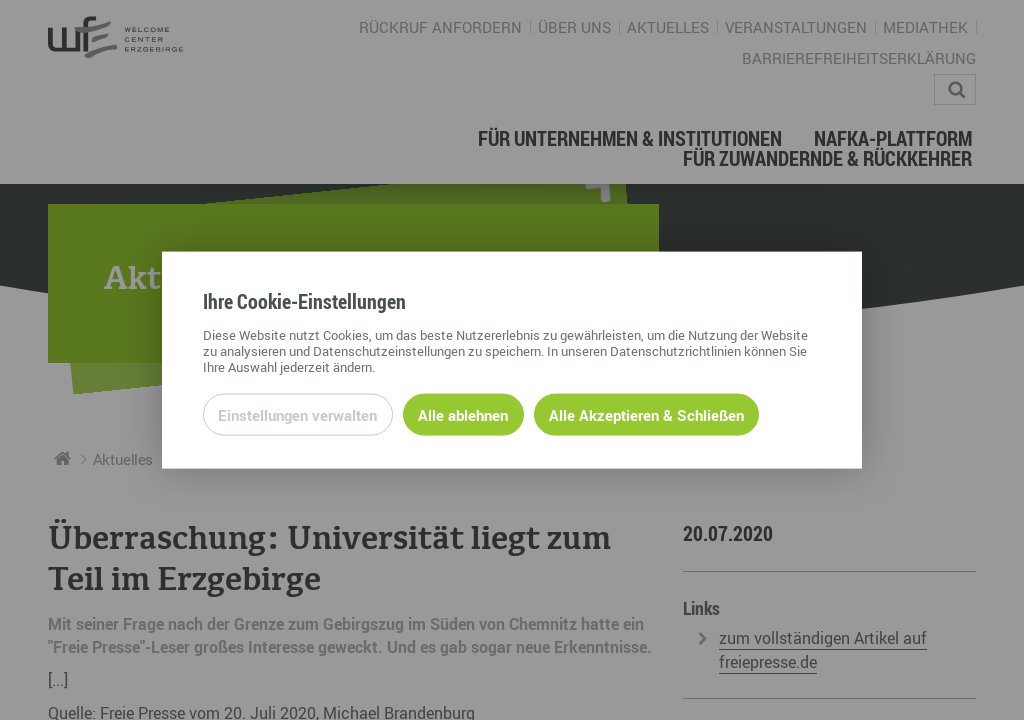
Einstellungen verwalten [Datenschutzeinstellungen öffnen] (297, 414)
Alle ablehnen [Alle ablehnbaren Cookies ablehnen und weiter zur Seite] (463, 414)
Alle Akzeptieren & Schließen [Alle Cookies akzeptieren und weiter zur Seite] (646, 414)
